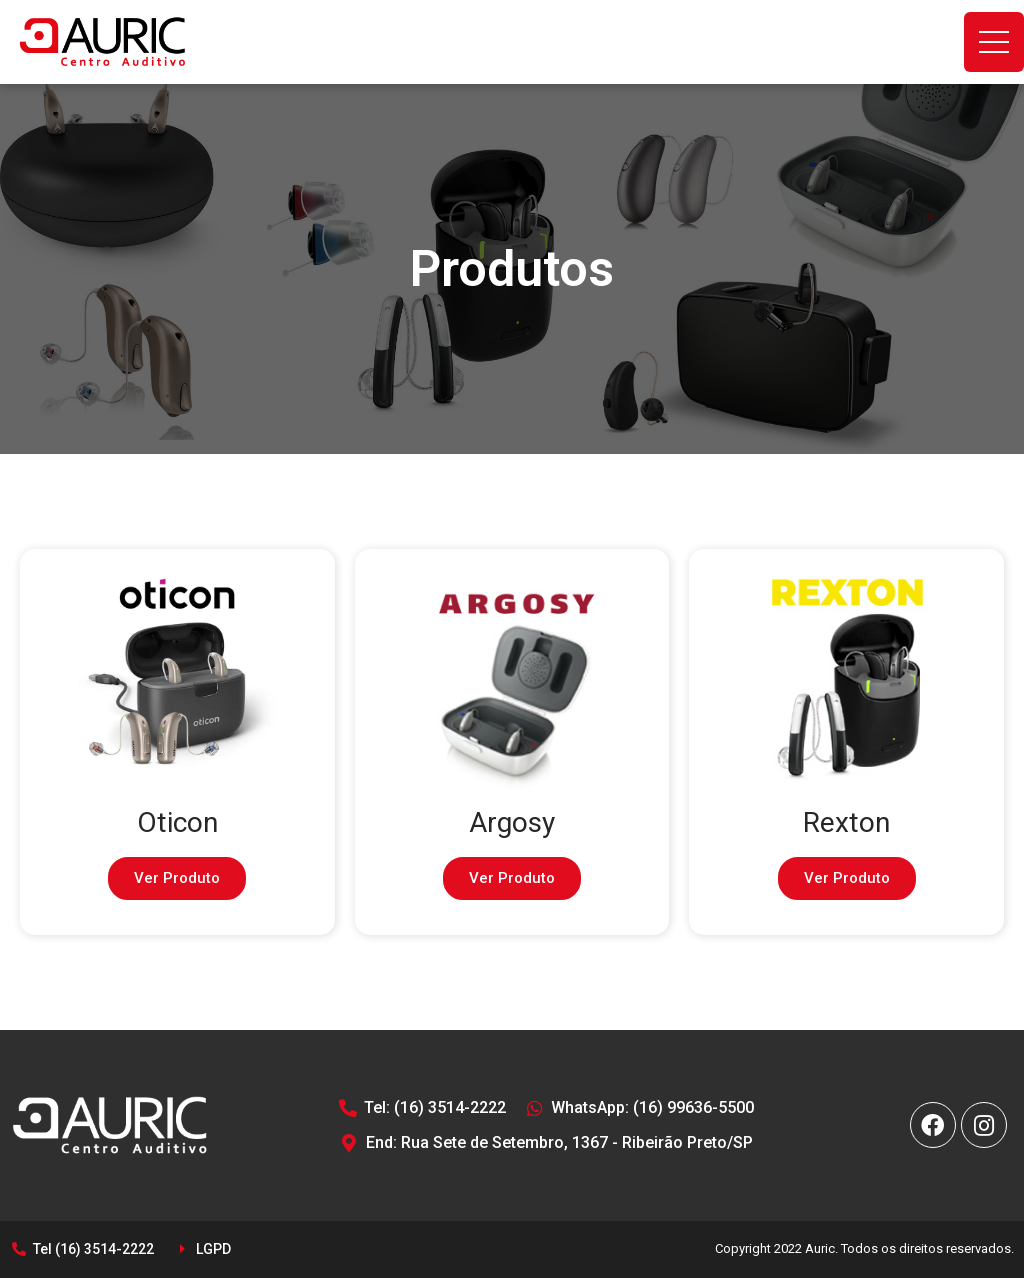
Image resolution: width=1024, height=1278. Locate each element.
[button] (177, 878)
